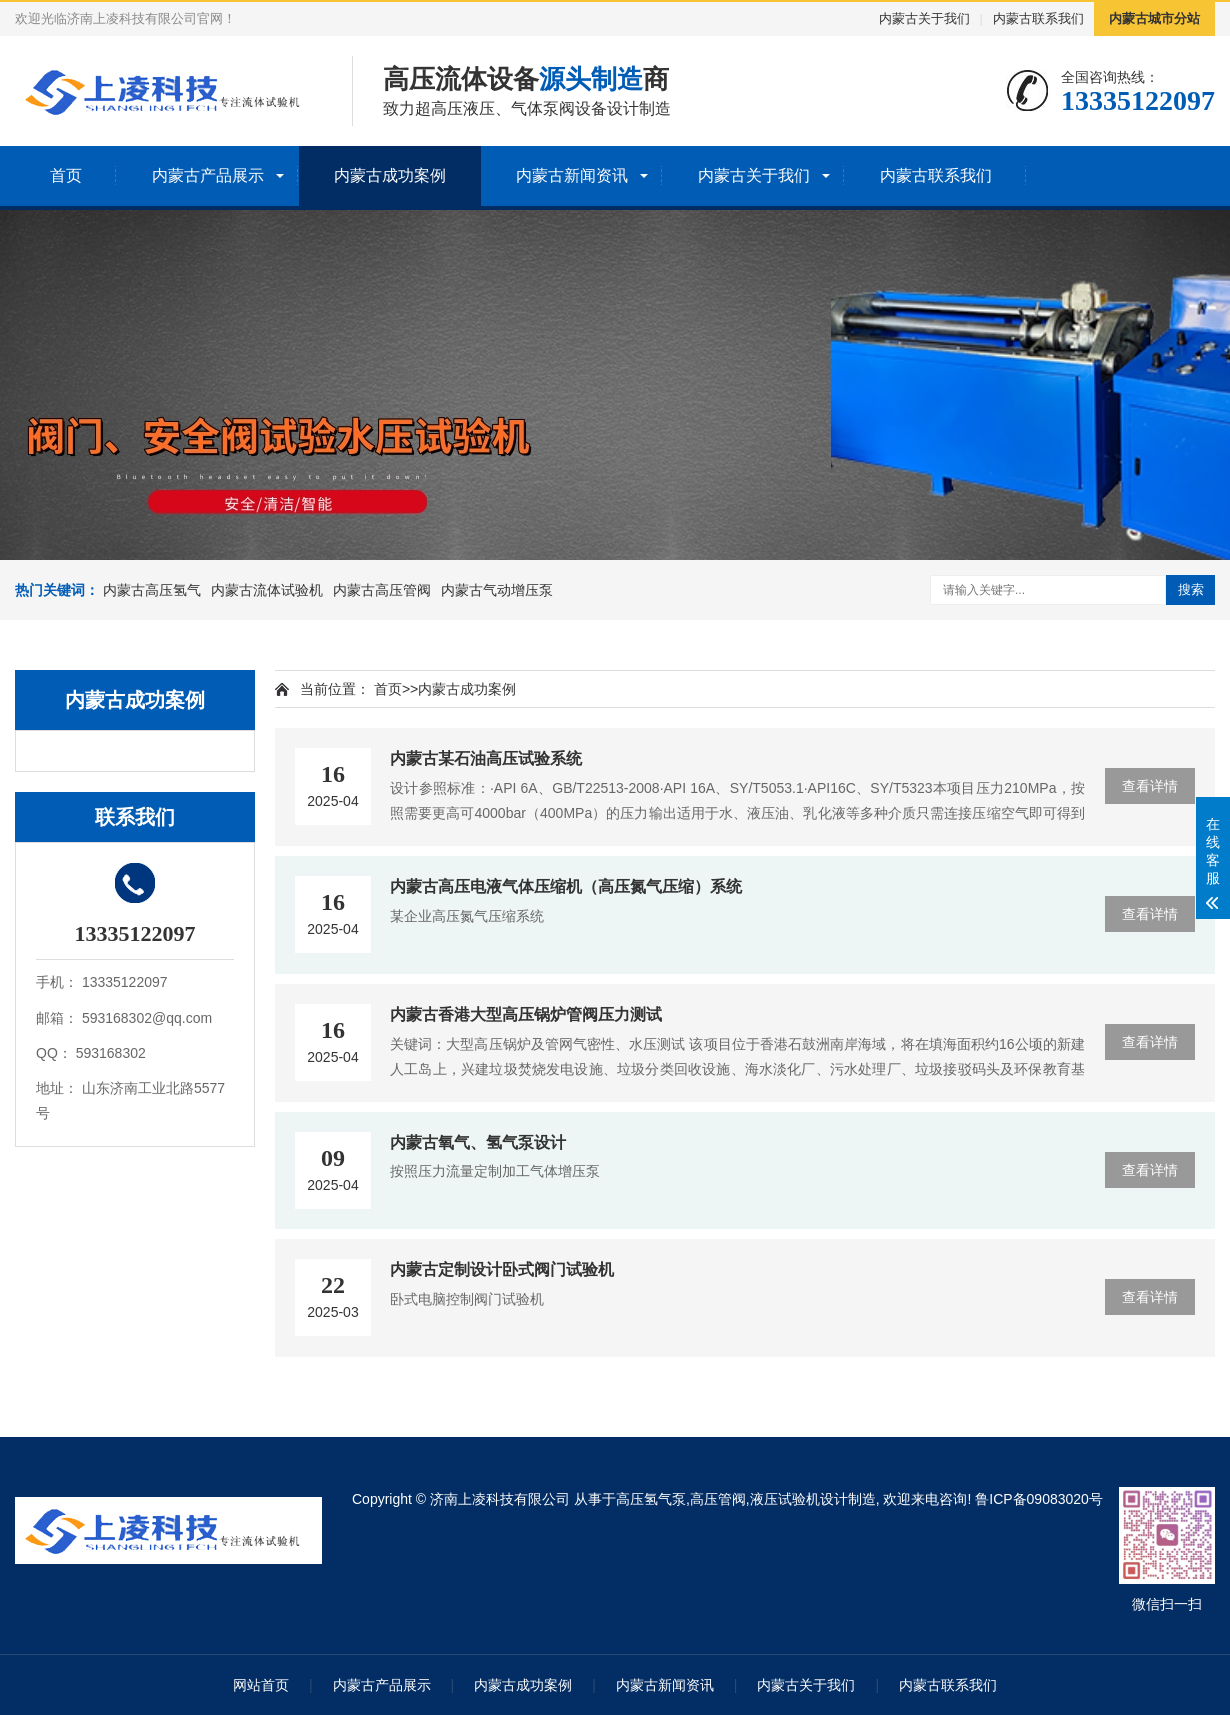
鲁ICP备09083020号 (1039, 1499)
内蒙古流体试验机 (267, 590)
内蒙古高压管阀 (382, 590)
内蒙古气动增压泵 (497, 590)
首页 (66, 175)
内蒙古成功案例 (390, 175)
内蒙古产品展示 (208, 175)
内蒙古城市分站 (1154, 18)
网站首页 (261, 1685)
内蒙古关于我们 (924, 18)
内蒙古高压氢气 (152, 590)
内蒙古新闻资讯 (572, 175)
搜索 (1191, 589)
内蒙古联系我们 (1038, 18)
